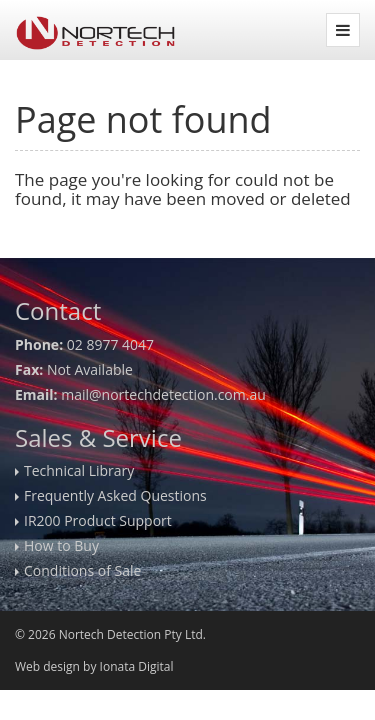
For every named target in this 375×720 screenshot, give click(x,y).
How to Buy (61, 545)
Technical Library (79, 470)
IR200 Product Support (98, 520)
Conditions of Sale (82, 570)
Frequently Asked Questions (115, 495)
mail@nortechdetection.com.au (163, 394)
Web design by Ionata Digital (94, 666)
